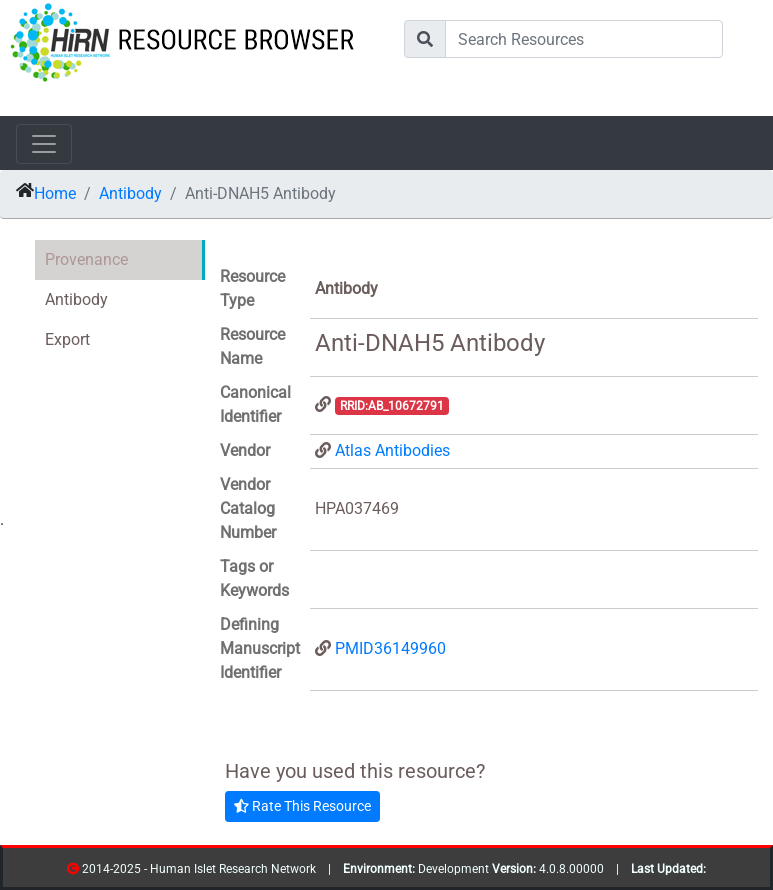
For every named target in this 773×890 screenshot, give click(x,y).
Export (67, 339)
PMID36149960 (390, 648)
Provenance (86, 259)
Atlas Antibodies (392, 450)
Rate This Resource (302, 806)
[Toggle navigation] (44, 144)
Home (55, 193)
